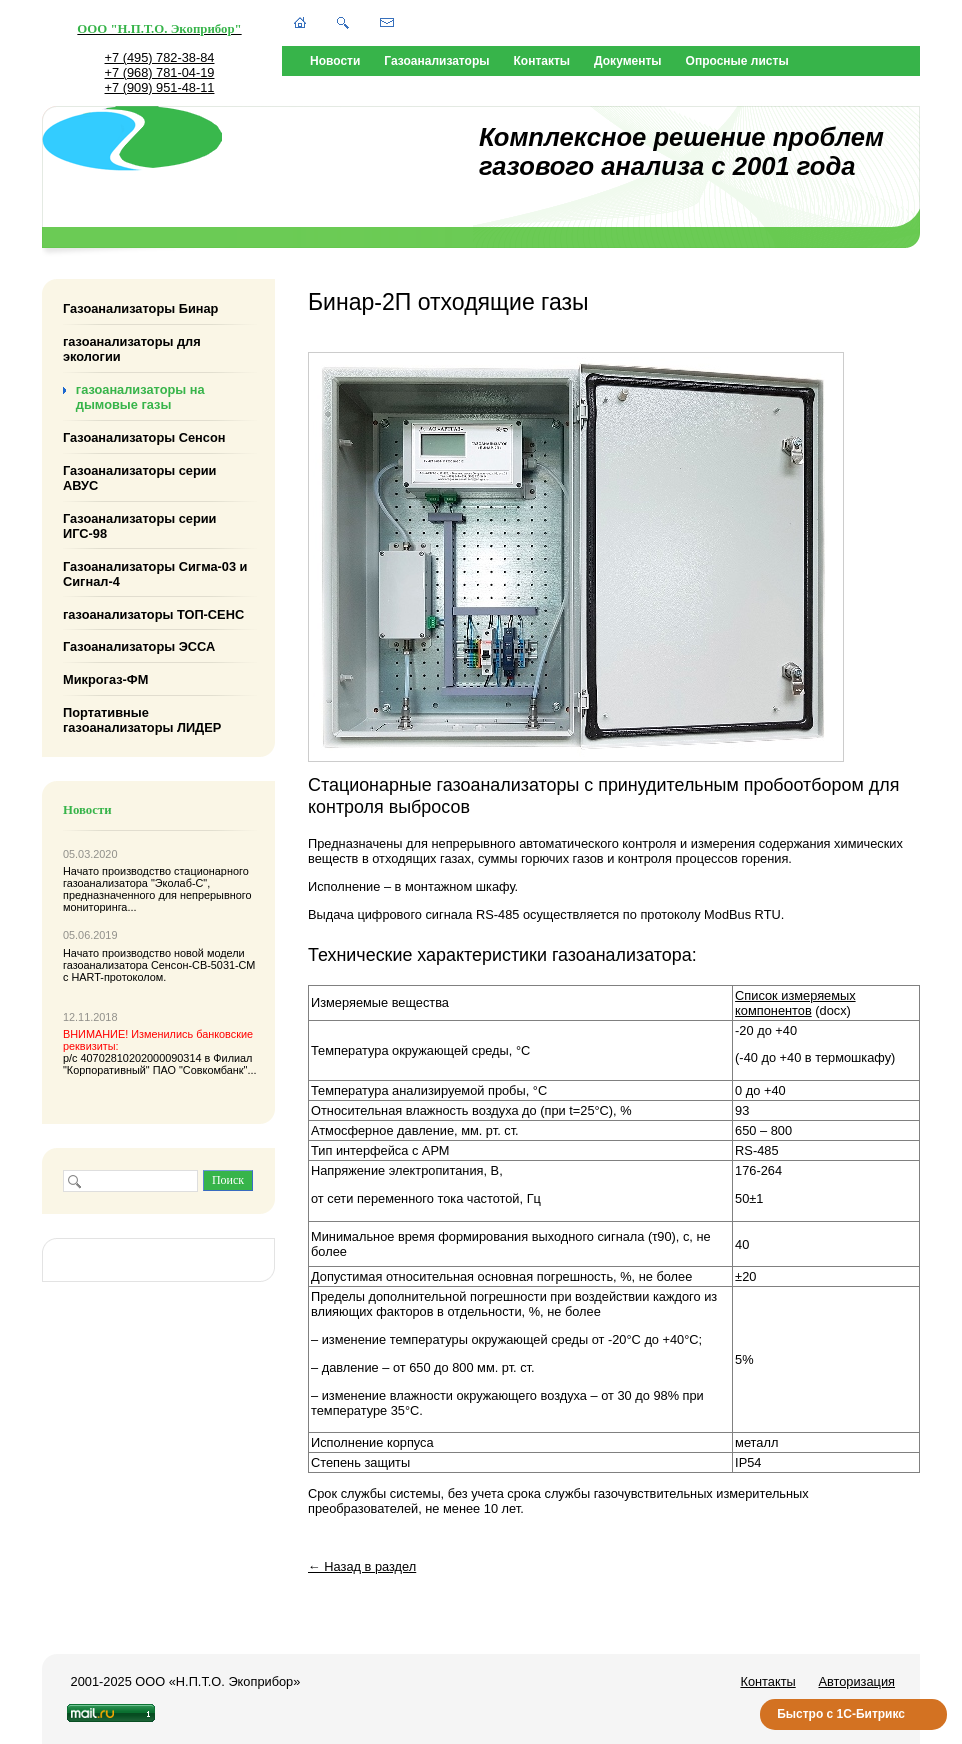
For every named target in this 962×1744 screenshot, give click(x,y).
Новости (335, 61)
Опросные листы (737, 61)
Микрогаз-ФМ (105, 679)
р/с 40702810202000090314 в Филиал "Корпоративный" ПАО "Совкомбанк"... (160, 1052)
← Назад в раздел (362, 1566)
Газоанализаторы (436, 61)
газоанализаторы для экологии (132, 349)
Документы (627, 61)
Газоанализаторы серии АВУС (140, 478)
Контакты (542, 61)
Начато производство (118, 871)
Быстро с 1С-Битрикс (841, 1714)
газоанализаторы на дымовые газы (140, 397)
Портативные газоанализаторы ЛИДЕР (142, 720)
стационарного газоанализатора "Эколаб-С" (156, 877)
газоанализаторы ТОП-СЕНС (153, 613)
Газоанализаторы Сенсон (144, 437)
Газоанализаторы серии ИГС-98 (140, 526)
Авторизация (856, 1681)
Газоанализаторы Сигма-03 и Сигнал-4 (155, 573)
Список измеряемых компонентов (795, 1003)
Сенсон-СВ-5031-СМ (203, 965)
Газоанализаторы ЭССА (139, 646)
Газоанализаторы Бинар (140, 308)
